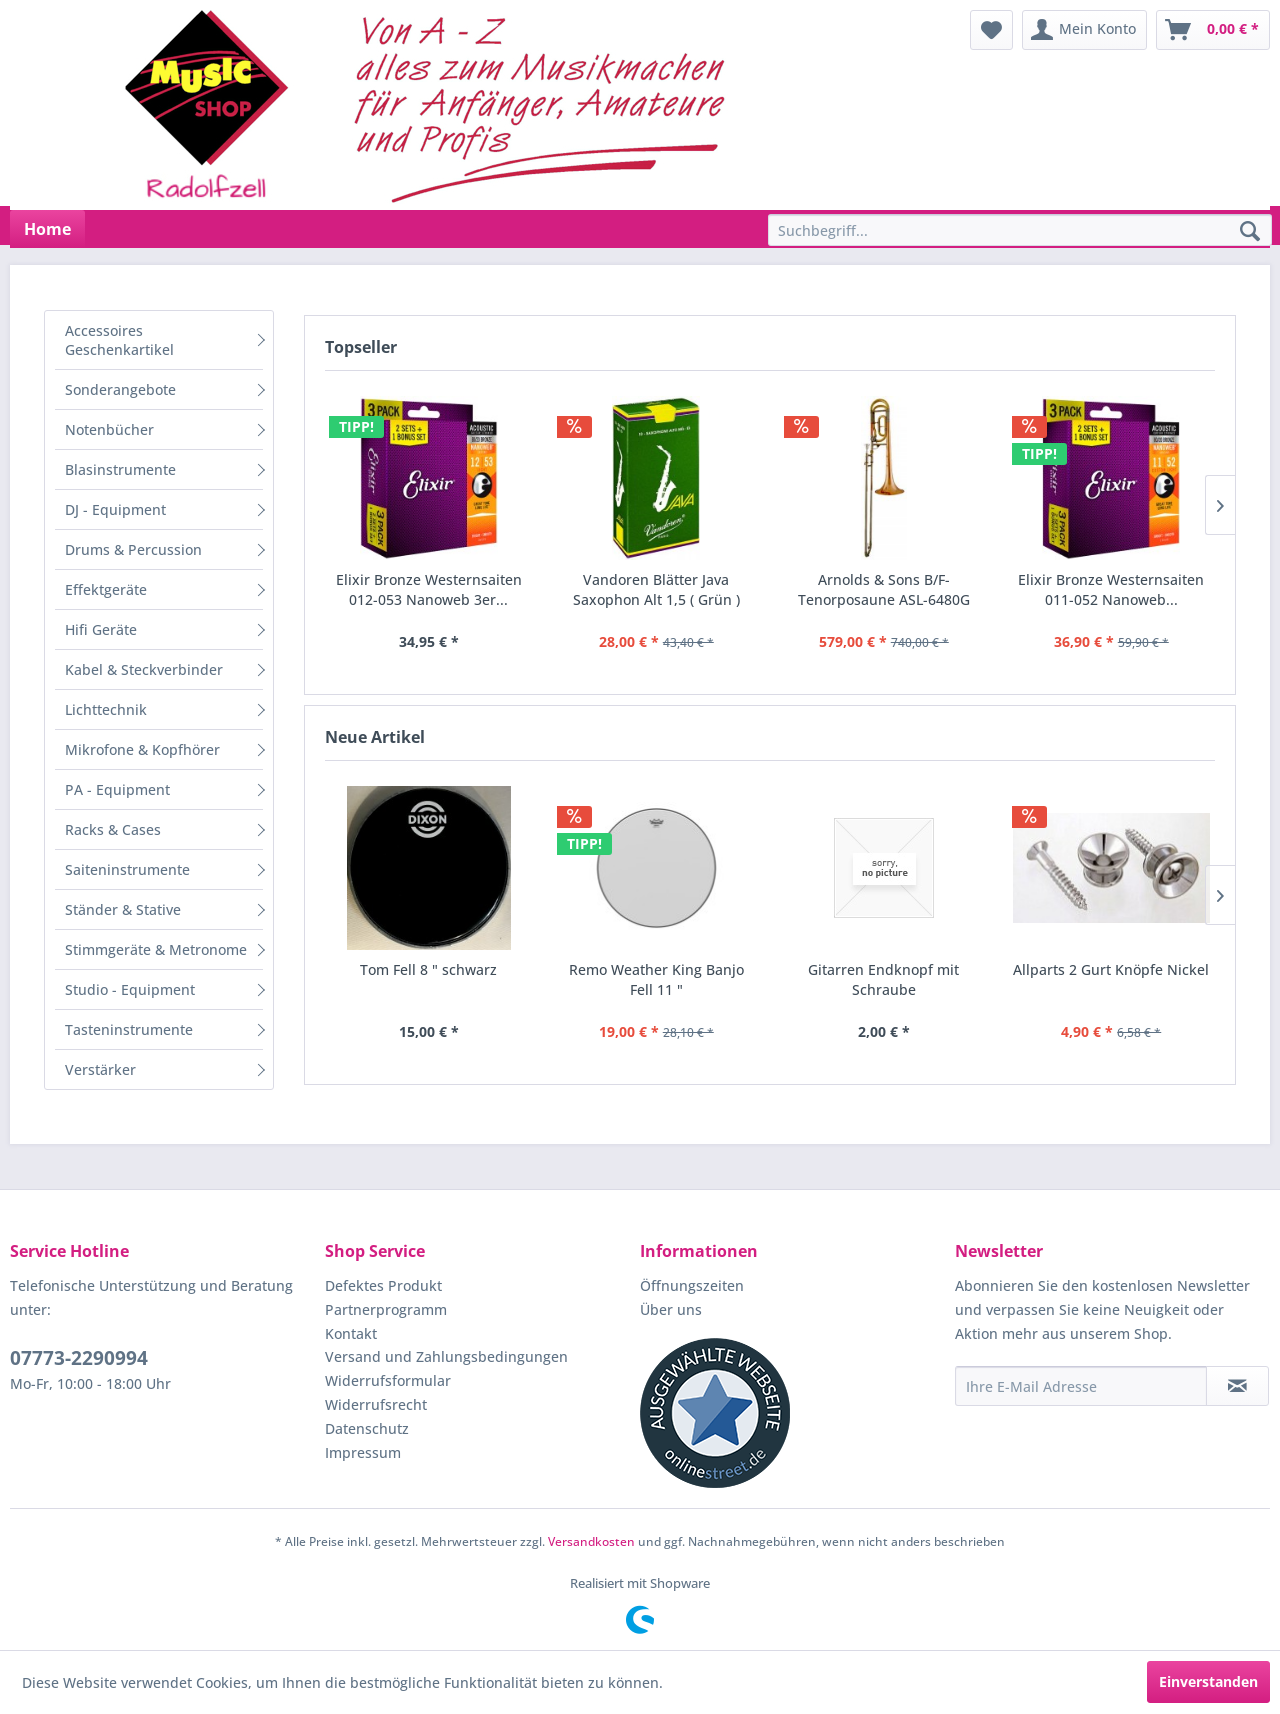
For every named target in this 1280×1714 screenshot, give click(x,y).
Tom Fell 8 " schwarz (428, 969)
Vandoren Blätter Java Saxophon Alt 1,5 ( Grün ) (656, 589)
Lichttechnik (106, 709)
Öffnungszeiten (692, 1285)
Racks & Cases (113, 829)
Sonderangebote (120, 389)
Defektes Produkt (383, 1285)
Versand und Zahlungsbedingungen (446, 1356)
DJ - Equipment (115, 509)
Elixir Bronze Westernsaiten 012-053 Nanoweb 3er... (429, 589)
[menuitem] (991, 30)
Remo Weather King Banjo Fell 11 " (656, 979)
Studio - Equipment (130, 989)
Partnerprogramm (386, 1309)
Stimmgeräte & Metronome (156, 949)
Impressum (363, 1452)
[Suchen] (1250, 232)
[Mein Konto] (1084, 30)
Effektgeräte (106, 589)
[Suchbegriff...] (1020, 230)
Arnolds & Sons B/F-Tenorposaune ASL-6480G (884, 589)
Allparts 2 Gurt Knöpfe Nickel (1111, 969)
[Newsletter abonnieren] (1237, 1386)
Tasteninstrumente (129, 1029)
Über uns (671, 1309)
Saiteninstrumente (127, 869)
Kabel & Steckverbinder (144, 669)
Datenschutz (367, 1428)
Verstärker (100, 1069)
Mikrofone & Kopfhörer (142, 749)
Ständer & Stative (123, 909)
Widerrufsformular (388, 1380)
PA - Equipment (117, 789)
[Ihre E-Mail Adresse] (1081, 1386)
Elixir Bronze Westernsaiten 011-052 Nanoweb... (1111, 589)
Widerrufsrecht (376, 1404)
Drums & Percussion (133, 549)
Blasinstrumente (120, 469)
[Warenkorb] (1213, 30)
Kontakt (351, 1333)
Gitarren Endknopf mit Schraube (883, 979)
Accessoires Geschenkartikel (119, 340)
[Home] (47, 229)
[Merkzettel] (991, 30)
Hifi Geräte (101, 629)
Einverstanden (1208, 1681)
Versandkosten (591, 1541)
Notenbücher (109, 429)
